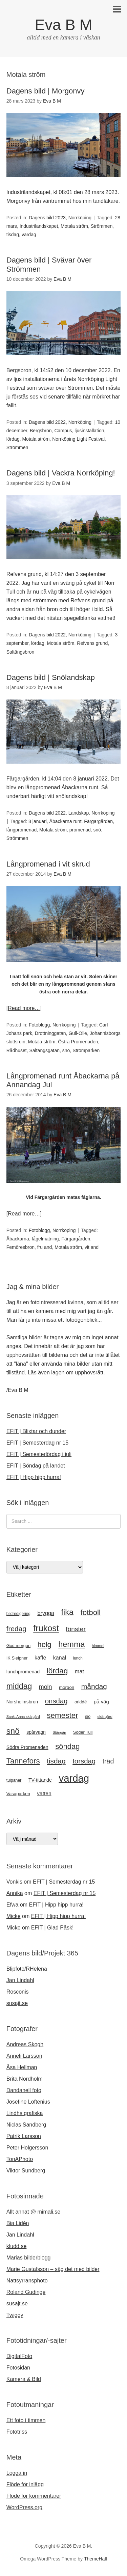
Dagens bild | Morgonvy (45, 91)
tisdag (12, 234)
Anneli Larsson (24, 2056)
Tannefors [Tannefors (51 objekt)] (23, 1761)
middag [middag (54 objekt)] (19, 1686)
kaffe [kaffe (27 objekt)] (40, 1658)
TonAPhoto (19, 2159)
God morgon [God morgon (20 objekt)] (18, 1645)
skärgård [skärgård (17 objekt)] (105, 1717)
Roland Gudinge (26, 2292)
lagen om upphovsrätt (77, 1372)
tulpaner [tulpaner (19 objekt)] (14, 1780)
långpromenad (21, 829)
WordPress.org (24, 2507)
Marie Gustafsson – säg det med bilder (53, 2269)
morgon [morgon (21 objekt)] (66, 1687)
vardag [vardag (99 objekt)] (74, 1778)
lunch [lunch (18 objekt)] (78, 1658)
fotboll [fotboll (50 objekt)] (91, 1612)
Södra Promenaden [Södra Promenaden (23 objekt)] (27, 1747)
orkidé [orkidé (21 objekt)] (81, 1701)
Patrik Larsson (23, 2136)
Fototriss (16, 2432)
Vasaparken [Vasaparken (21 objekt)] (18, 1793)
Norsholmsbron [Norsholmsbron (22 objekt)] (22, 1701)
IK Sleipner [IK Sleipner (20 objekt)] (17, 1658)
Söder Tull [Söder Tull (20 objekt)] (83, 1732)
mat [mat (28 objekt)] (79, 1671)
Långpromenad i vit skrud (48, 864)
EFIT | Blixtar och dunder (36, 1431)
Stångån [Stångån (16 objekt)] (59, 1732)
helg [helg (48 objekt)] (44, 1644)
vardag (29, 234)
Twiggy (14, 2315)
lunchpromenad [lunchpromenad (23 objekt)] (23, 1671)
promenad (80, 829)
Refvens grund (92, 643)
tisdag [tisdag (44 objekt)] (56, 1761)
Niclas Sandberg (26, 2125)
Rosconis (17, 1992)
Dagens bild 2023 (47, 217)
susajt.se (17, 2003)
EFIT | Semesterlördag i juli (38, 1454)
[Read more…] (24, 1008)
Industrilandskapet (39, 226)
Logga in (16, 2473)
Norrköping (79, 217)
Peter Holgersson (27, 2147)
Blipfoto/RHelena (26, 1969)
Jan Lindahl (20, 1980)
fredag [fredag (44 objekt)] (16, 1629)
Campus (63, 430)
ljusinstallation (89, 430)
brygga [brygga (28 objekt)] (45, 1613)
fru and (44, 1247)
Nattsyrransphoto (27, 2280)
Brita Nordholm (24, 2079)
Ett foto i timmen (26, 2420)
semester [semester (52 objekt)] (62, 1715)
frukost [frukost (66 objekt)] (46, 1628)
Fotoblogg (39, 1024)
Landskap (78, 813)
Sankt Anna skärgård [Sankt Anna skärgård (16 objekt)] (23, 1717)
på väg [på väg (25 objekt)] (101, 1701)
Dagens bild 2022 (47, 422)
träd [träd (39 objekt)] (108, 1761)
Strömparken (86, 1050)
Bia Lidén (17, 2223)
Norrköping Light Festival (78, 439)
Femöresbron (20, 1247)
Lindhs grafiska (24, 2113)
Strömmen (102, 226)
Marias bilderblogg (28, 2257)
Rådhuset (16, 1050)
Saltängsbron (20, 652)
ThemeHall (95, 2558)
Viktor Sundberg (25, 2170)
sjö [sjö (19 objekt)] (87, 1716)
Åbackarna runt (65, 821)
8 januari (37, 821)
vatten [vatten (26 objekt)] (44, 1793)
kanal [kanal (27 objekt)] (59, 1658)
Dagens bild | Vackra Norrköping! (60, 473)
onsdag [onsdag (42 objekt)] (56, 1701)
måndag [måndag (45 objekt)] (94, 1686)
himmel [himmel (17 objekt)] (98, 1646)
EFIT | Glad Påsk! (52, 1927)
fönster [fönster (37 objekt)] (76, 1629)
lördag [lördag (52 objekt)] (57, 1671)
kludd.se (16, 2246)
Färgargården (98, 821)
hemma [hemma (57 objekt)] (71, 1644)
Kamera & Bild (23, 2379)
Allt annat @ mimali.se (33, 2212)
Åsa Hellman (21, 2067)
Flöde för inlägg (25, 2484)
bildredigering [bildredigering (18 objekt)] (18, 1613)
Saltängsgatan (44, 1050)
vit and (92, 1247)
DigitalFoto (19, 2356)
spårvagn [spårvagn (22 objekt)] (36, 1732)
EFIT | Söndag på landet (35, 1466)
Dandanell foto (23, 2090)
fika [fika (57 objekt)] (67, 1612)
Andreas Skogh (24, 2044)
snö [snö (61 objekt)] (13, 1730)
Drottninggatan (50, 1033)
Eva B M (63, 24)
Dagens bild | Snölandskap (50, 677)
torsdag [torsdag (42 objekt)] (84, 1761)
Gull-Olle (77, 1033)
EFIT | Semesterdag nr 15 (37, 1443)
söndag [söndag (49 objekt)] (67, 1746)
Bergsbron (41, 430)
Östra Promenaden (78, 1041)
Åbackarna (17, 1238)
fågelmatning (45, 1238)
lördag (13, 439)
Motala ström (74, 226)
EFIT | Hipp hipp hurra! (33, 1477)
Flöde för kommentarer (33, 2496)
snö (97, 829)
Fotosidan (18, 2368)
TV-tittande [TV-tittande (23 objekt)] (40, 1780)
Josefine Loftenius (28, 2102)
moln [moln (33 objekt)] (45, 1686)
